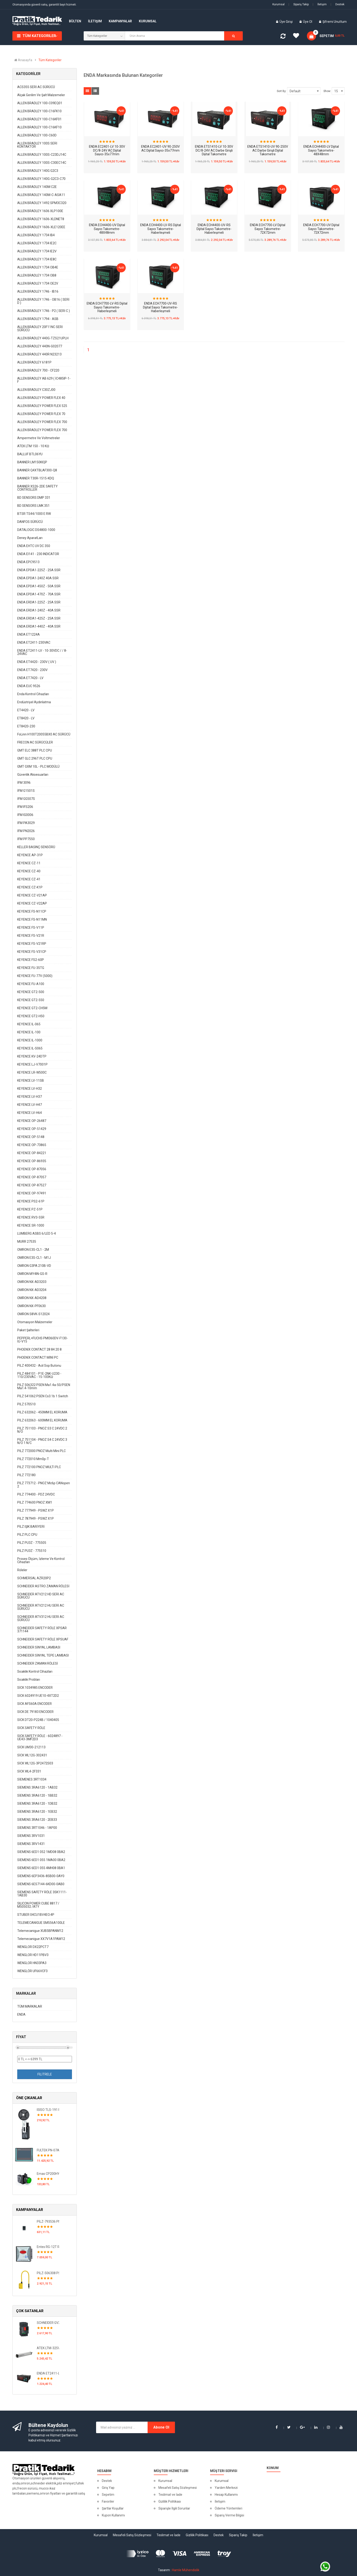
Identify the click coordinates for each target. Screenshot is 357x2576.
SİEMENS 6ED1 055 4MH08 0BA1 (41, 1868)
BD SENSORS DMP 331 (33, 497)
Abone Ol (161, 2427)
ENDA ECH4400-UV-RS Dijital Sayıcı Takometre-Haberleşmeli (214, 228)
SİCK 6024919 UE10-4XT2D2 (38, 1695)
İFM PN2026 (26, 831)
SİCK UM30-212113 (31, 1747)
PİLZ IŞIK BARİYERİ (31, 1526)
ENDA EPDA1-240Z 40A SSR (38, 578)
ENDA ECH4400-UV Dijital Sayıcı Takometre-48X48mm (107, 228)
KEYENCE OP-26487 (31, 1121)
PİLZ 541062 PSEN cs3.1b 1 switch (42, 1396)
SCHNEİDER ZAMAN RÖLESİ (37, 1663)
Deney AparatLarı (30, 538)
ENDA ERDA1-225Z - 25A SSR (38, 602)
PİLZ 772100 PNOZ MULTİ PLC (39, 1467)
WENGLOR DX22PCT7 (33, 1947)
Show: (327, 91)
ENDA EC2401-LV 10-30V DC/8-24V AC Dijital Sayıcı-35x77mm (107, 150)
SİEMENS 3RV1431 (31, 1844)
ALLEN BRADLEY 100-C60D (37, 135)
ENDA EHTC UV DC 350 (33, 546)
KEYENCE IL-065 (28, 1024)
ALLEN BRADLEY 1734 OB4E (37, 267)
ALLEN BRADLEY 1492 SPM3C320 (41, 203)
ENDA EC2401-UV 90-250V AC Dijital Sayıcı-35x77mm (160, 148)
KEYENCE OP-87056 (31, 1169)
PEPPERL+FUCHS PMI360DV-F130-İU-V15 (42, 1339)
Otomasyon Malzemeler (34, 1322)
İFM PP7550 (26, 839)
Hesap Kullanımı (226, 2494)
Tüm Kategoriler (39, 36)
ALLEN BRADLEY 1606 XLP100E (40, 211)
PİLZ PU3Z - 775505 (31, 1542)
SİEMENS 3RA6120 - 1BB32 (37, 1795)
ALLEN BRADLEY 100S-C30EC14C (41, 162)
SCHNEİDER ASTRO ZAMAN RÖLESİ (43, 1586)
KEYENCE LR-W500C (32, 1072)
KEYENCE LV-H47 (29, 1104)
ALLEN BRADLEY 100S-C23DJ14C (41, 154)
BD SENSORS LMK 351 (33, 505)
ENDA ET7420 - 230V (32, 670)
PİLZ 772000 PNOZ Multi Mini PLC (41, 1451)
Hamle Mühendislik (185, 2570)
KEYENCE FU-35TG (30, 968)
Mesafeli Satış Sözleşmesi (177, 2488)
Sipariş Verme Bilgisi (229, 2515)
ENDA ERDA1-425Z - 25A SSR (38, 618)
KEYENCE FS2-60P (30, 960)
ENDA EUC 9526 (28, 686)
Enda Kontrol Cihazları (33, 694)
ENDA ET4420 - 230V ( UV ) (36, 662)
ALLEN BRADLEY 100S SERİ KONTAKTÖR (37, 144)
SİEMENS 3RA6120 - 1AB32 (37, 1787)
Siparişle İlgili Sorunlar (174, 2508)
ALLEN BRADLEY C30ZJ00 (36, 390)
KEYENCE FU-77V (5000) (34, 976)
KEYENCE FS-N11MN (32, 919)
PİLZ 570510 (26, 1404)
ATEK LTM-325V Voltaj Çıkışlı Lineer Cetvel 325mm (48, 2348)
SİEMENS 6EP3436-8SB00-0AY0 (40, 1876)
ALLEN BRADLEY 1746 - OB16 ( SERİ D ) (43, 301)
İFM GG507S (26, 799)
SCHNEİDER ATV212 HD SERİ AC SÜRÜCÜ (40, 1595)
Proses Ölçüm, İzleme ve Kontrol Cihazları (41, 1560)
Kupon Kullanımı (113, 2515)
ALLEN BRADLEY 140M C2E (37, 187)
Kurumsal (278, 4)
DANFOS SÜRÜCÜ (30, 522)
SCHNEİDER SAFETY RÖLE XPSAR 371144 (42, 1629)
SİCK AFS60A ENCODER (34, 1704)
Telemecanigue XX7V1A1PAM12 (41, 1939)
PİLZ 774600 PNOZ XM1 (34, 1502)
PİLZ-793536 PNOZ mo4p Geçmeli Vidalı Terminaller (48, 2221)
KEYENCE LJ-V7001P (32, 1064)
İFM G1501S (26, 790)
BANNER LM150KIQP (32, 462)
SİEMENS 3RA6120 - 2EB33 (37, 1819)
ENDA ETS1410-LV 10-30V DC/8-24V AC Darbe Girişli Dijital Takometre (214, 150)
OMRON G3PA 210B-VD (34, 1266)
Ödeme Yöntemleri (228, 2508)
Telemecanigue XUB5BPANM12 (40, 1931)
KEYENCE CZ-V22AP (32, 903)
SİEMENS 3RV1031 (31, 1836)
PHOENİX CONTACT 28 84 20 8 (39, 1349)
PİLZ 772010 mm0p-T (33, 1459)
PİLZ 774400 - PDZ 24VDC (36, 1494)
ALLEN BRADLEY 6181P (34, 362)
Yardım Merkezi (226, 2488)
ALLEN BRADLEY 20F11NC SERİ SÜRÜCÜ (40, 328)
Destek (337, 4)
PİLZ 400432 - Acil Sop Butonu (39, 1365)
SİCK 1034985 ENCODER (35, 1687)
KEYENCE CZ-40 (28, 871)
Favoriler (108, 2501)
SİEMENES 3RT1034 (31, 1779)
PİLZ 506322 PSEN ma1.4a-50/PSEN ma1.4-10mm (43, 1386)
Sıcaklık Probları (28, 1679)
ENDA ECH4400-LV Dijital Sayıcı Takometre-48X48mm (321, 150)
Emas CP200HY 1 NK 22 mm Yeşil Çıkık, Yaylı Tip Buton (48, 2173)
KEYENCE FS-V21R (30, 935)
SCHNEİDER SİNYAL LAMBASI (38, 1647)
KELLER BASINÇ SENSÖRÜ (36, 847)
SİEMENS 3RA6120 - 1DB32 (37, 1803)
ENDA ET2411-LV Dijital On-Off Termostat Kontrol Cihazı (48, 2373)
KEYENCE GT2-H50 (30, 1016)
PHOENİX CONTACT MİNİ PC (37, 1357)
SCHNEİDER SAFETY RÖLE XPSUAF (42, 1639)
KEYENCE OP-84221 (31, 1153)
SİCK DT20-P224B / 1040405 (38, 1720)
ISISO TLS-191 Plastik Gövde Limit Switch (48, 2110)
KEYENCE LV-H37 (29, 1096)
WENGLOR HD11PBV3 (33, 1955)
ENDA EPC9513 (28, 562)
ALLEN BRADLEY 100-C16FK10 (39, 111)
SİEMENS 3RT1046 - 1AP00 (37, 1828)
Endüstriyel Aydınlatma (34, 702)
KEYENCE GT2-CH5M (32, 1008)
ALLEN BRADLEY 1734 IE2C (37, 243)
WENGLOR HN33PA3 (31, 1963)
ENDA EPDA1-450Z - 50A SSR (38, 586)
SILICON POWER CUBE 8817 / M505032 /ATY (38, 1905)
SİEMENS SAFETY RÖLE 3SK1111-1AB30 (42, 1893)
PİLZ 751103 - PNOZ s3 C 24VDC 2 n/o (42, 1429)
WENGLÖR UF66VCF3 (32, 1971)
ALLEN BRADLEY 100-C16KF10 (39, 127)
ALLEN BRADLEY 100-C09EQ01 (39, 103)
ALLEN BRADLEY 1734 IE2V (37, 251)
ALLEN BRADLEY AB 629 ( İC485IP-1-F (44, 380)
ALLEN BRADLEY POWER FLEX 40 (41, 398)
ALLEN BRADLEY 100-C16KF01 (39, 119)
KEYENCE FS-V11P (30, 927)
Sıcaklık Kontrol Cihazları (34, 1671)
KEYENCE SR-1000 (30, 1225)
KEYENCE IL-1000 (29, 1040)
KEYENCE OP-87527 (31, 1185)
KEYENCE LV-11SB (30, 1080)
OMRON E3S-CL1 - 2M (33, 1249)
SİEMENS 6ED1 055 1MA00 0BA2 (41, 1860)
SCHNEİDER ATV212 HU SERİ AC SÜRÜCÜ (40, 1607)
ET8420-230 (26, 726)
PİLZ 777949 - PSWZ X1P (35, 1510)
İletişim (320, 4)
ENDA (21, 2014)
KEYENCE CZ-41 (28, 879)
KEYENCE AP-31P (30, 855)
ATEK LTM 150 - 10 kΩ (33, 446)
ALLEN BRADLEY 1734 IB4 (36, 235)
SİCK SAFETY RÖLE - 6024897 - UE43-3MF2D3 (40, 1737)
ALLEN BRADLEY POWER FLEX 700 (42, 422)
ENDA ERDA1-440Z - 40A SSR (38, 626)
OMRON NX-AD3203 (31, 1282)
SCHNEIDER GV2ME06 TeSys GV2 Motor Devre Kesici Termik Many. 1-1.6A (48, 2323)
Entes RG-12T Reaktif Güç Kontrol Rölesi (48, 2247)
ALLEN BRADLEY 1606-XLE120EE (41, 227)
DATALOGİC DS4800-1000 (36, 530)
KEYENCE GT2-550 (30, 1000)
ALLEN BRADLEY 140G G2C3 (37, 171)
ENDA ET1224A (28, 634)
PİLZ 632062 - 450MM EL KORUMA (42, 1412)
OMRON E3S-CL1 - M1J (34, 1257)
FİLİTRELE (44, 2074)
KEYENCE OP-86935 (31, 1161)
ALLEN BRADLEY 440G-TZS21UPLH (43, 338)
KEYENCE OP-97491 (31, 1193)
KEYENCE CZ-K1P (30, 887)
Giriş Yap (108, 2488)
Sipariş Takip (298, 4)
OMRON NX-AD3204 (31, 1290)
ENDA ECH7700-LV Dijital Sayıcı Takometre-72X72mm (267, 228)
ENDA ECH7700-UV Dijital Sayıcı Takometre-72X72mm (321, 228)
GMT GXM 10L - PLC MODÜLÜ (38, 766)
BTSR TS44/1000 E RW (34, 514)
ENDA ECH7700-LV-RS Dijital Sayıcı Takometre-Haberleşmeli (107, 307)
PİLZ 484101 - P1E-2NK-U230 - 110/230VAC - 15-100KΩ (39, 1375)
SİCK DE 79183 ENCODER (35, 1712)
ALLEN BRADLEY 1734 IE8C (37, 259)
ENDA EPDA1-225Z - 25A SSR (38, 570)
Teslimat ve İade (170, 2494)
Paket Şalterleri (28, 1330)
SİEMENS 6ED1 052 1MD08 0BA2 (41, 1852)
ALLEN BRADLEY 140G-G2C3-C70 (41, 179)
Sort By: (281, 91)
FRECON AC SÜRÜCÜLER (35, 742)
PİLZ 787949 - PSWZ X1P (35, 1518)
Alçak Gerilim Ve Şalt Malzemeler (41, 95)
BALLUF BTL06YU (30, 454)
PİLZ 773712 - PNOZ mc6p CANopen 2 (43, 1484)
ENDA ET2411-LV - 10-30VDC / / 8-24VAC (42, 652)
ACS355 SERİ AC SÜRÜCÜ (36, 87)
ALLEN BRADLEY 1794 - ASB (37, 319)
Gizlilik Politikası (169, 2501)
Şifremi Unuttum (335, 21)
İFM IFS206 (25, 807)
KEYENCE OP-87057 (31, 1177)
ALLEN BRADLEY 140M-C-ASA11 (41, 195)
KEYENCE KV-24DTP (31, 1056)
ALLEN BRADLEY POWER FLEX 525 (42, 406)
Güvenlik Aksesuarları (32, 774)
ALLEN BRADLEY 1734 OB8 (36, 275)
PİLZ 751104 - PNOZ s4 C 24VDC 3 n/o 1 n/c (42, 1441)
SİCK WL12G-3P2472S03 (35, 1763)
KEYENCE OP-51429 (31, 1129)
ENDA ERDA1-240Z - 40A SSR (38, 610)
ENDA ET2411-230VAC (33, 642)
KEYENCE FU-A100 (30, 984)
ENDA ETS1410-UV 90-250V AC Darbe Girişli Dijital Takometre (267, 150)
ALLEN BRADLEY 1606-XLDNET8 (40, 219)
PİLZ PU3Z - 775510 (31, 1551)
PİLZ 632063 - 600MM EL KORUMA (42, 1420)
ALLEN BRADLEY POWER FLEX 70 (41, 414)
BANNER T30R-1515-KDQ (35, 478)
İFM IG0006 (25, 815)
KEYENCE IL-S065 (30, 1048)
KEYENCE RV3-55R (30, 1217)
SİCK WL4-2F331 (29, 1771)
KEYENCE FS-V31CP (31, 952)
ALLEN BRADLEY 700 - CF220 (38, 370)
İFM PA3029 (26, 823)
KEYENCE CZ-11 (28, 863)
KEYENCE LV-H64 (29, 1113)
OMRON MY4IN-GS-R (32, 1274)
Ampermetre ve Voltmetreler (38, 438)
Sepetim (108, 2494)
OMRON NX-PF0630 (31, 1306)
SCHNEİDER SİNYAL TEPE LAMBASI (43, 1655)
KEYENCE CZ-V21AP (32, 895)
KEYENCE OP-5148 (30, 1137)
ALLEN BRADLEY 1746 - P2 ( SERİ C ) (43, 311)
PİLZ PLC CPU (27, 1534)
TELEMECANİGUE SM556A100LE (41, 1923)
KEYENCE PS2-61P (30, 1201)
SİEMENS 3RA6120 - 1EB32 (37, 1811)
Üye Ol (307, 21)
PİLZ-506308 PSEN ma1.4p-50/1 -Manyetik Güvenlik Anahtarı (48, 2273)
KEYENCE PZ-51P (30, 1209)
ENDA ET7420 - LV (30, 678)
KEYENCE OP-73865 (31, 1145)
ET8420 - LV (25, 718)
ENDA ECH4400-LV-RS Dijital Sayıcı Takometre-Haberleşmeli (160, 228)
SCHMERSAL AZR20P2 (34, 1578)
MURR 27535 (26, 1241)
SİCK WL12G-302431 (32, 1755)
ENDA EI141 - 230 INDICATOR (38, 554)
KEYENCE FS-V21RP (31, 943)
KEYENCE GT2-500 (30, 992)
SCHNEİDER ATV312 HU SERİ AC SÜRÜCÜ (40, 1618)
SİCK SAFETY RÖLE (31, 1728)
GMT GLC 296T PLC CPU (34, 758)
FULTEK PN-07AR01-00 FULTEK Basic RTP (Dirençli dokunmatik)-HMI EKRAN (48, 2150)
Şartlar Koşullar (113, 2508)
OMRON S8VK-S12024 (33, 1314)
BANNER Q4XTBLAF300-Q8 (37, 470)
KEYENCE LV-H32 (29, 1088)
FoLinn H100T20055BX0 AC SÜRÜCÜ (43, 734)
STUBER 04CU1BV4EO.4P (35, 1914)
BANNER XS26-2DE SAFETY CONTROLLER (37, 487)
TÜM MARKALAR (29, 2006)
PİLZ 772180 (26, 1475)
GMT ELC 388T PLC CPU (34, 750)
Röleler (22, 1570)
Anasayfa (23, 60)
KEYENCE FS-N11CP (31, 911)
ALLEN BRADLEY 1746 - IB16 (37, 291)
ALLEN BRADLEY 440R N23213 (39, 354)
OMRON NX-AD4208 (31, 1298)
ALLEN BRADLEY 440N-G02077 (39, 346)
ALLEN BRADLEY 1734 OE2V (37, 283)
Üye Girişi (286, 21)
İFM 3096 (24, 782)
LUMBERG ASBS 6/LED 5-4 (36, 1233)
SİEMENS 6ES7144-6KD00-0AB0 (40, 1884)
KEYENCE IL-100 (28, 1032)
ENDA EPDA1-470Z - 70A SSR (38, 594)
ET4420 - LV (25, 710)
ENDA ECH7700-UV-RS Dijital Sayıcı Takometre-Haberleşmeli (160, 307)
